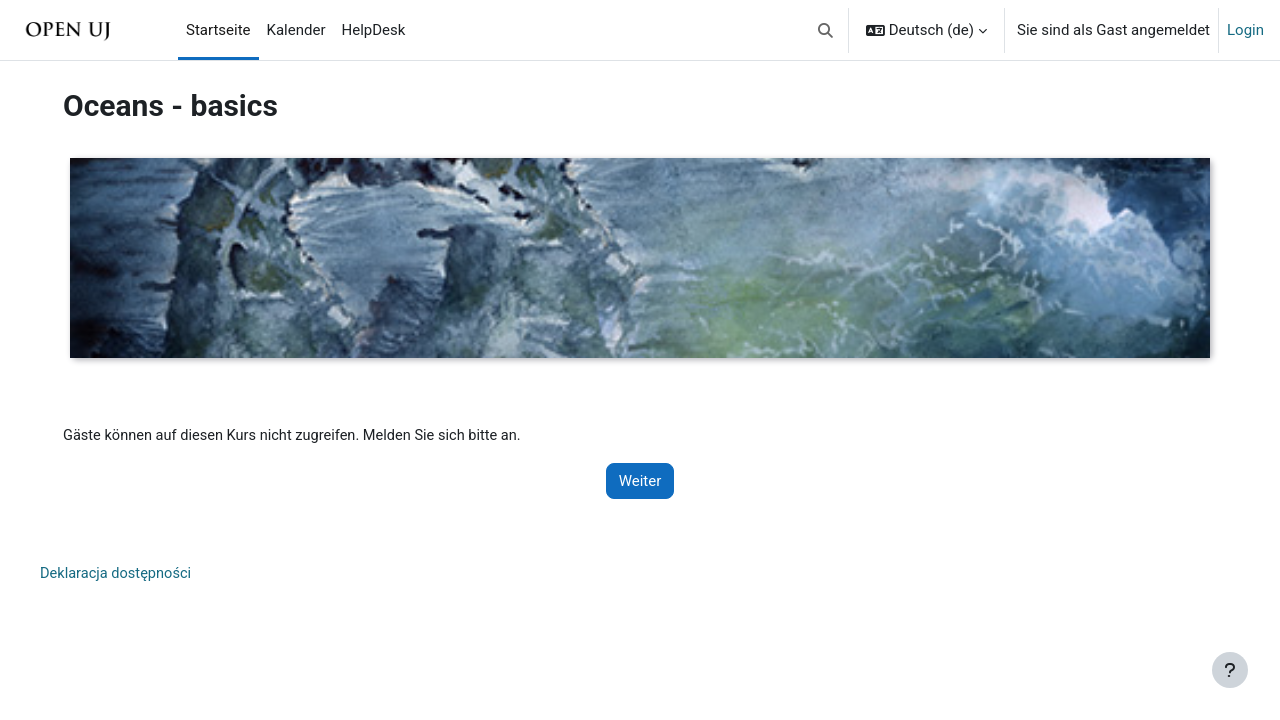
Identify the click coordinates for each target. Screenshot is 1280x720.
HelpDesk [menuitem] (374, 30)
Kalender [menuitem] (296, 30)
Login (1245, 30)
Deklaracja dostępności (126, 575)
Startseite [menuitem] (218, 30)
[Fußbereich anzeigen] (1230, 670)
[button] (825, 30)
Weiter (640, 482)
